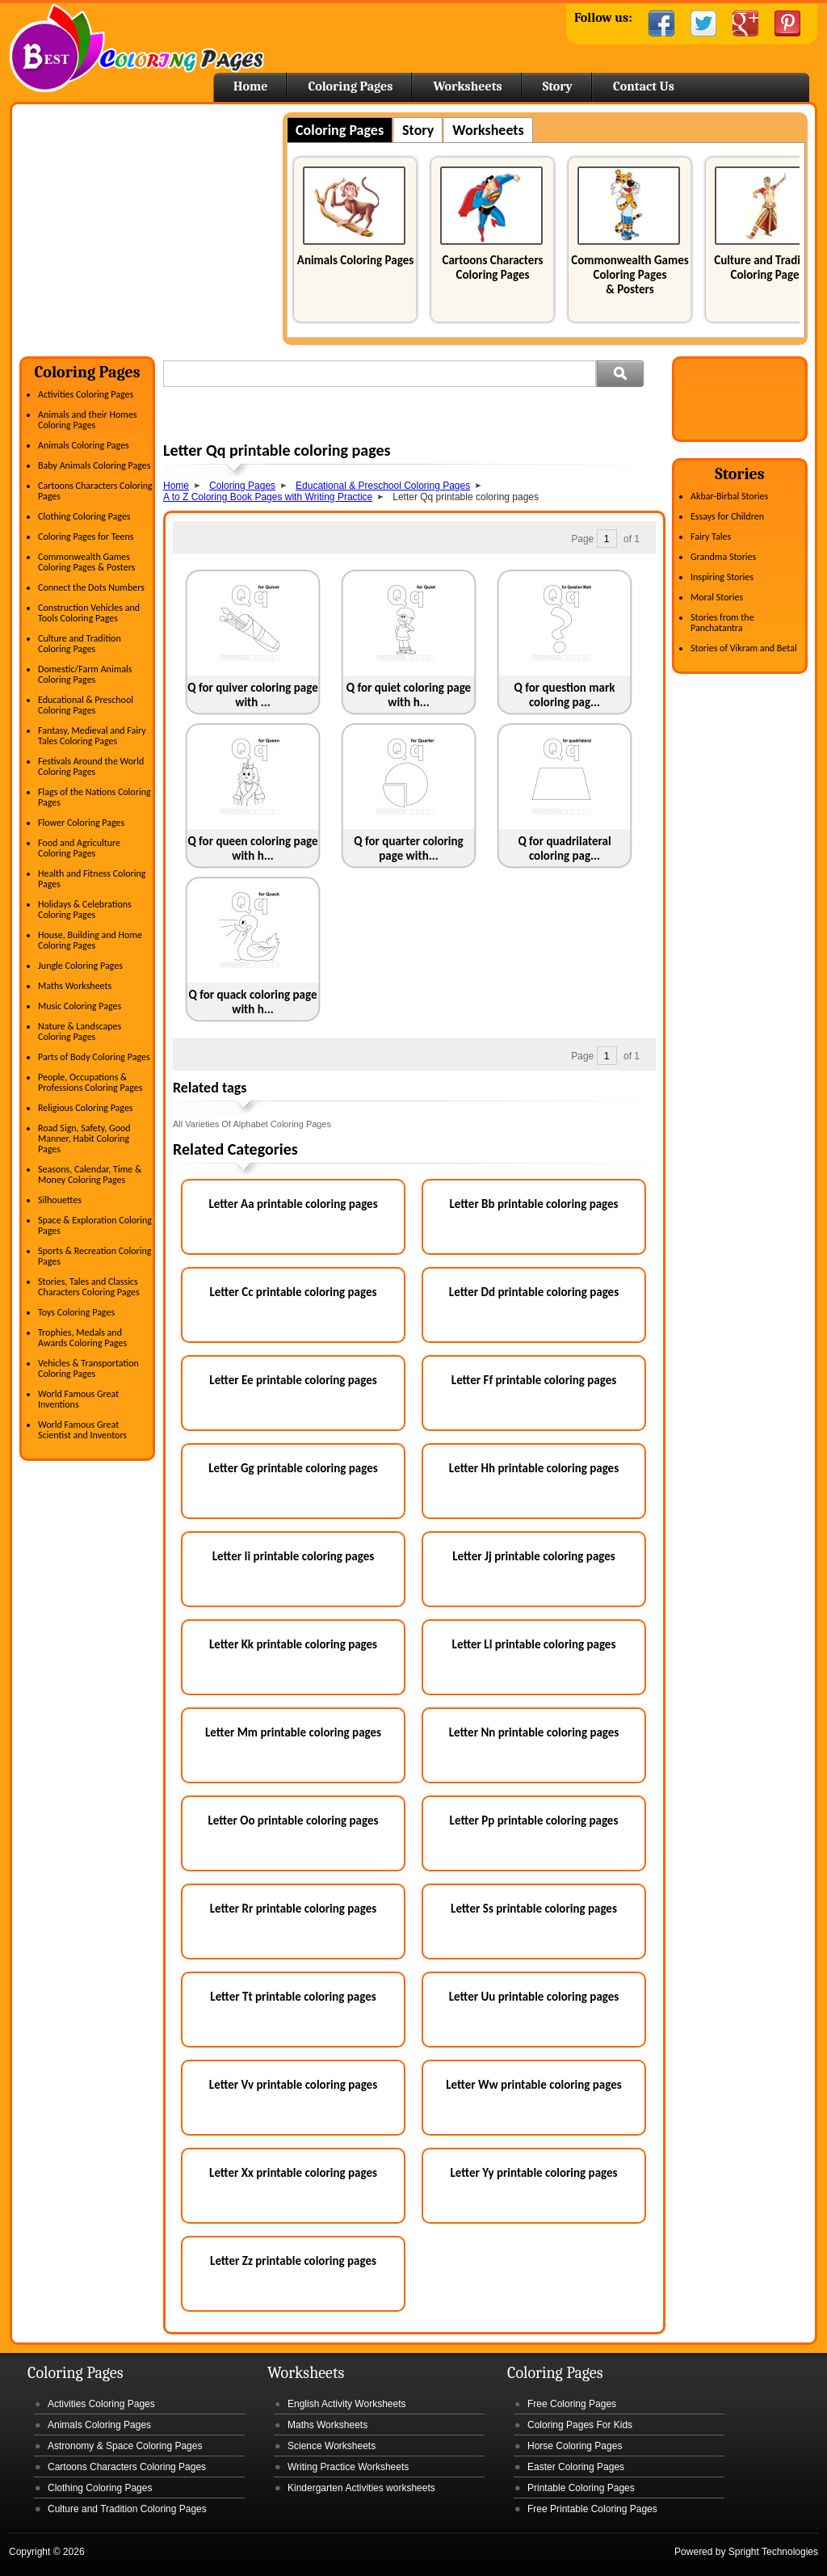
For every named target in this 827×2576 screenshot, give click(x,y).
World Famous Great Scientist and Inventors (82, 1430)
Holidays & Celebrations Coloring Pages (85, 909)
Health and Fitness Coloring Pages (91, 879)
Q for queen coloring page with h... (252, 848)
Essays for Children (727, 516)
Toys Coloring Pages (76, 1312)
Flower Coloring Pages (81, 822)
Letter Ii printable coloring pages (293, 1556)
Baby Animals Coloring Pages (94, 465)
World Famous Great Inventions (78, 1399)
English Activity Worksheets (347, 2404)
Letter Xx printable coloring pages (293, 2173)
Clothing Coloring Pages (84, 516)
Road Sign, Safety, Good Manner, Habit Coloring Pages (84, 1138)
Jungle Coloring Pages (80, 965)
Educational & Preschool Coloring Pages (85, 705)
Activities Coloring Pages (85, 394)
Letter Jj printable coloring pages (533, 1556)
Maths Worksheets (74, 985)
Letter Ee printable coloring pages (292, 1380)
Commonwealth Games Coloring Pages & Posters (629, 275)
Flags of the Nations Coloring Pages (94, 797)
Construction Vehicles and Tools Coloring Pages (89, 613)
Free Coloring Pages (571, 2404)
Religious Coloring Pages (85, 1107)
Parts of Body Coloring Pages (94, 1057)
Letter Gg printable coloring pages (292, 1468)
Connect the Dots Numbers (91, 587)
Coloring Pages (350, 86)
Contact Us (643, 86)
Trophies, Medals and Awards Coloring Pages (82, 1338)
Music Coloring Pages (79, 1006)
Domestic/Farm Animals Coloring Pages (85, 674)
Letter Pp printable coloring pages (534, 1820)
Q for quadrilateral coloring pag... (564, 848)
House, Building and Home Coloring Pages (90, 940)
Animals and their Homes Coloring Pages (87, 420)
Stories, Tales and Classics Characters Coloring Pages (89, 1287)
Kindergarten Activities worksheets (361, 2488)
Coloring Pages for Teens (85, 536)
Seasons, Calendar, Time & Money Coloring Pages (89, 1174)
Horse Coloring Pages (574, 2446)
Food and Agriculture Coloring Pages (79, 848)
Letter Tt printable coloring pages (293, 1996)
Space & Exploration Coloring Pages (95, 1225)
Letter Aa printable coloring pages (292, 1204)
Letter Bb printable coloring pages (533, 1204)
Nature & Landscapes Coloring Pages (79, 1031)
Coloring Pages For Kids (579, 2425)
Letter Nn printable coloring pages (534, 1732)
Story (558, 86)
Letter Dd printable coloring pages (534, 1292)
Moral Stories (717, 597)
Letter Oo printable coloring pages (293, 1820)
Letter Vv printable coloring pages (293, 2084)
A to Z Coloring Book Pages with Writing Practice (267, 497)
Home (137, 48)
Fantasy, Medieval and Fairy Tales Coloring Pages (92, 736)
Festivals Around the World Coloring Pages (91, 766)
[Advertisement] (155, 225)
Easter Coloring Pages (575, 2467)
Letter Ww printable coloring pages (534, 2084)
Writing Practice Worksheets (348, 2467)
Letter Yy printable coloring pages (533, 2173)
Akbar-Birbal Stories (729, 496)
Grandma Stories (723, 556)
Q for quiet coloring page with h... (408, 694)
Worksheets (467, 86)
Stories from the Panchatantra (722, 622)
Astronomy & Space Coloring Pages (125, 2446)
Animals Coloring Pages (355, 260)
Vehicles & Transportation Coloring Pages (88, 1368)
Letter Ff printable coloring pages (533, 1380)
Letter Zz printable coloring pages (293, 2261)
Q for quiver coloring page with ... (252, 694)
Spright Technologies (773, 2551)
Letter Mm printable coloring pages (293, 1732)
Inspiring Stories (722, 577)
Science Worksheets (332, 2446)
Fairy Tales (711, 536)
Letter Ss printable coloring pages (534, 1908)
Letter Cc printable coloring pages (293, 1292)
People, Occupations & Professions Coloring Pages (90, 1082)
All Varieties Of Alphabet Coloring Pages (252, 1124)
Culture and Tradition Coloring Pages (767, 267)
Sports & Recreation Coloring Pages (94, 1256)
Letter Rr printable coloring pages (293, 1908)
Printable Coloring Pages (581, 2488)
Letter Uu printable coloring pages (534, 1996)
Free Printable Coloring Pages (592, 2509)
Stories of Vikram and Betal (744, 648)
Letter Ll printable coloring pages (534, 1644)
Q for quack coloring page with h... (253, 1002)
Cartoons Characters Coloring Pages (492, 267)
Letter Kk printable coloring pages (293, 1644)
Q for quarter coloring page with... (408, 848)
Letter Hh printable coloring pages (534, 1468)
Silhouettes (60, 1200)
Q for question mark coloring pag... (564, 694)
